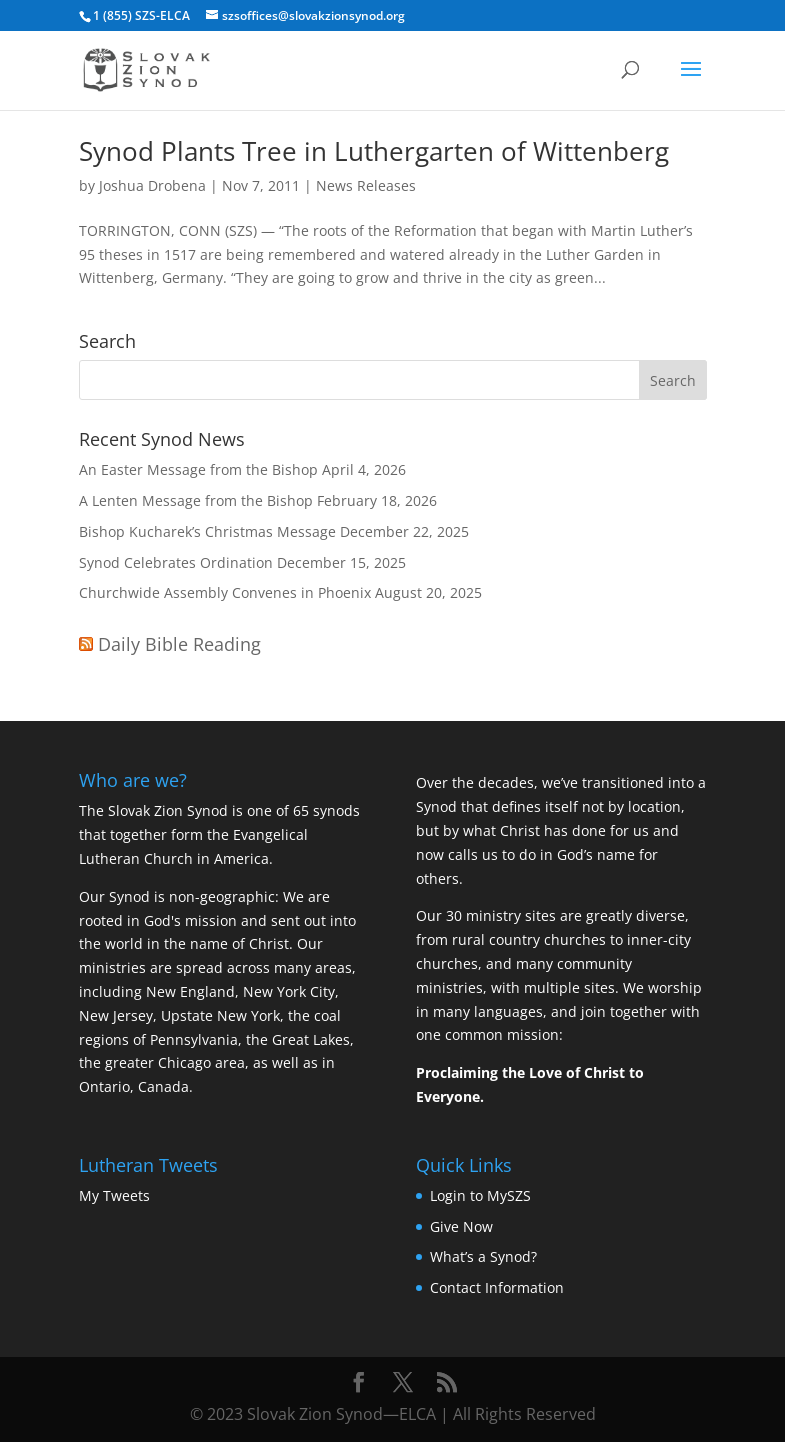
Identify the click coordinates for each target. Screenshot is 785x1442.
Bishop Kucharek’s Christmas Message (207, 531)
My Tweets (114, 1195)
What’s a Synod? (483, 1256)
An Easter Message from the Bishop (198, 469)
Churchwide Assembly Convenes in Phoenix (225, 592)
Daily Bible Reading (179, 644)
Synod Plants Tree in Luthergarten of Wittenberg (374, 151)
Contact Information (497, 1287)
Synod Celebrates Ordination (176, 562)
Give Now (461, 1226)
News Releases (366, 185)
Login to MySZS (480, 1195)
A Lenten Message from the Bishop (196, 500)
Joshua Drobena (152, 185)
